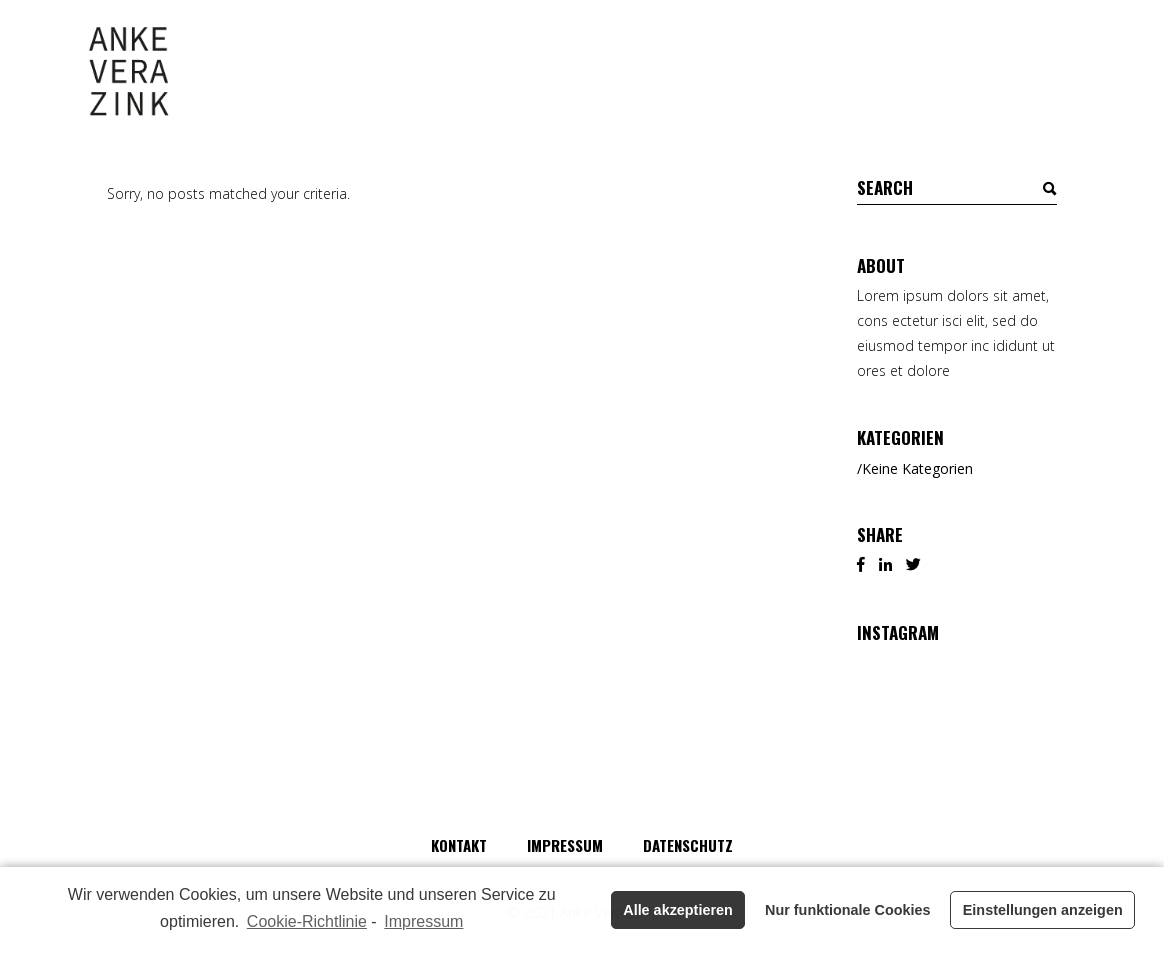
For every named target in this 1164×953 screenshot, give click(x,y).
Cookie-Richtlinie (307, 921)
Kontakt (459, 845)
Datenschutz (688, 845)
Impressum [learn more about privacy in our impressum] (423, 921)
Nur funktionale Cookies (848, 910)
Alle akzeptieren (678, 910)
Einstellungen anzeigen (1043, 910)
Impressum (565, 845)
